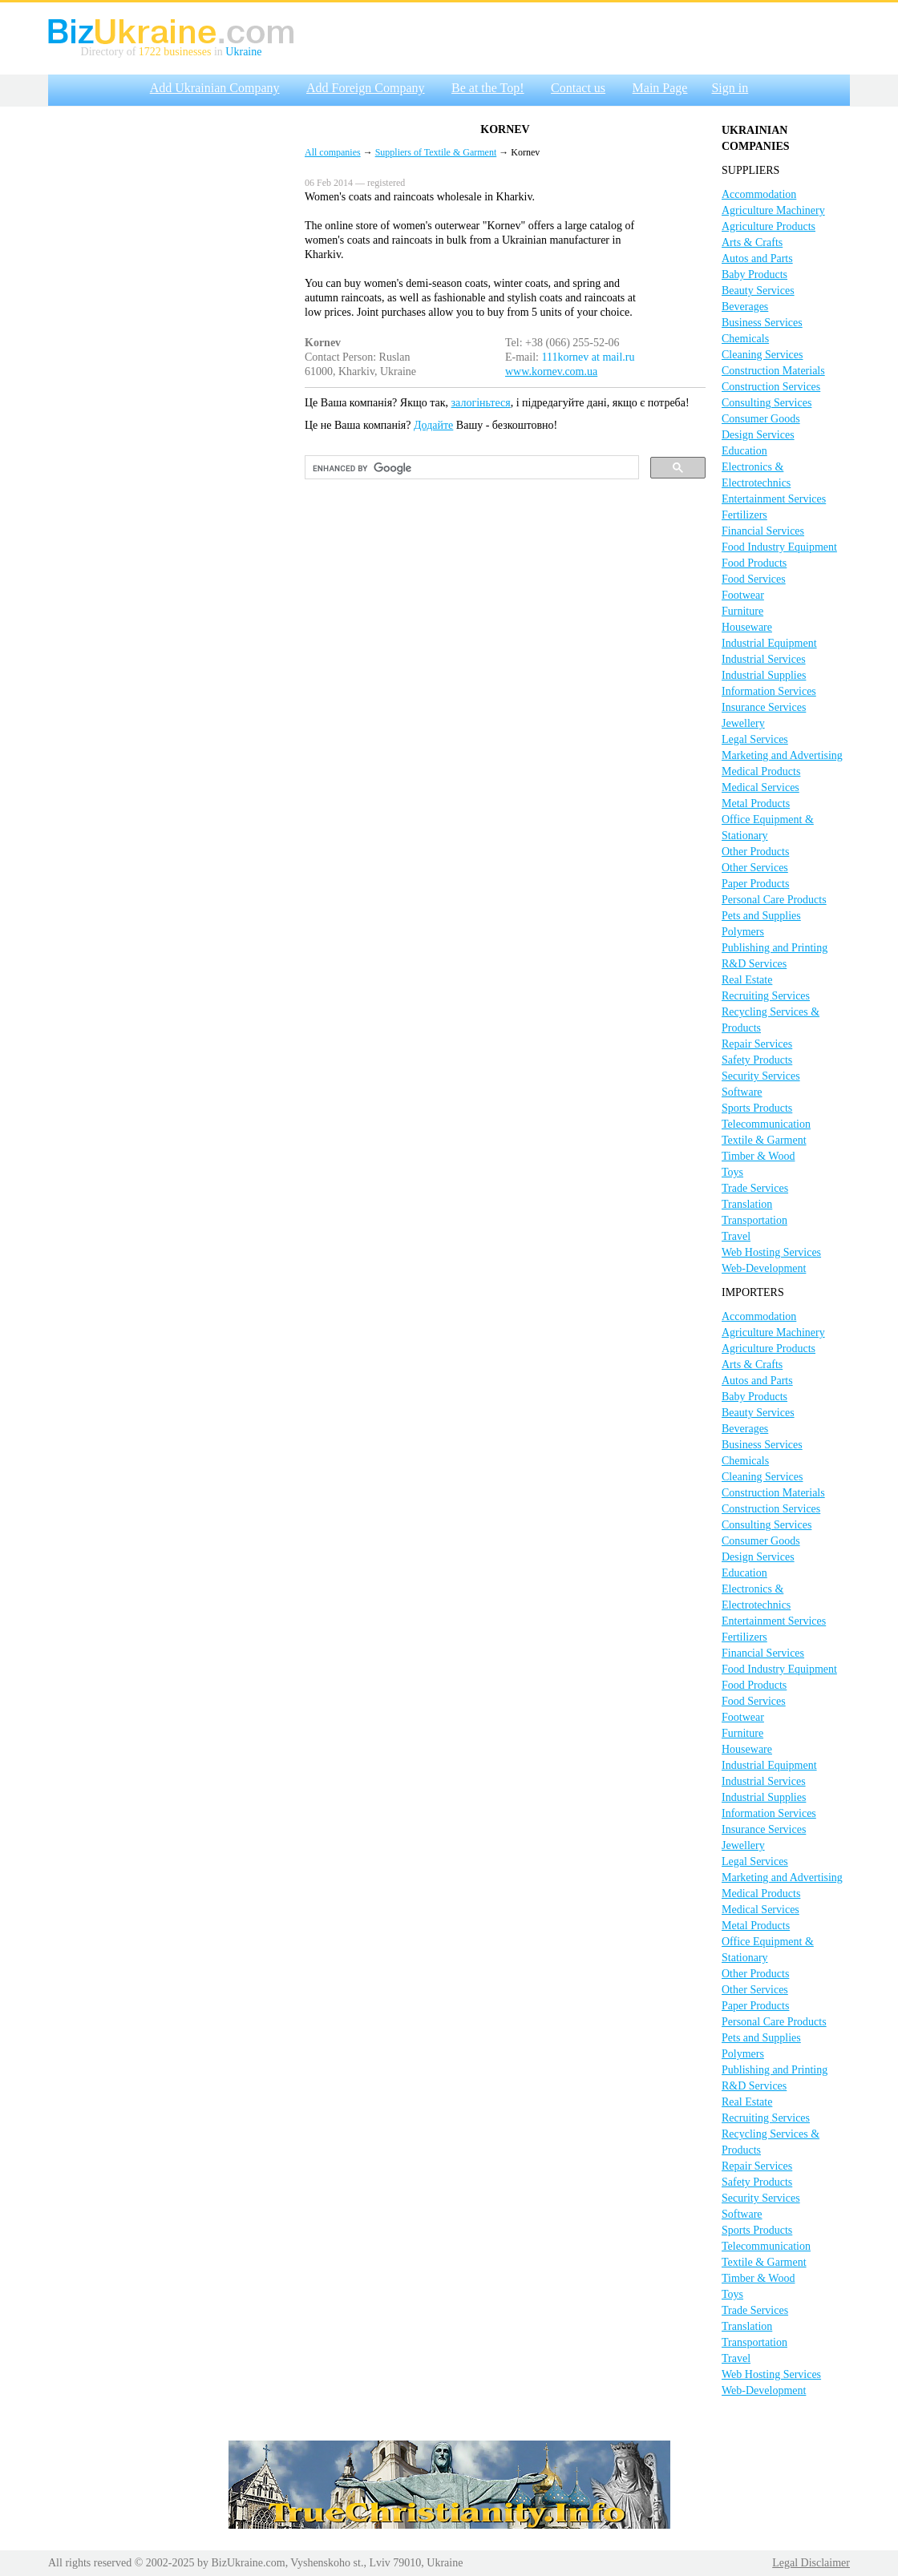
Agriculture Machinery (773, 210)
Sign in (729, 88)
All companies (333, 152)
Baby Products (754, 275)
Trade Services (755, 1188)
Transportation (754, 1220)
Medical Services (760, 787)
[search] (470, 468)
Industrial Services (764, 659)
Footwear (743, 595)
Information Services (769, 691)
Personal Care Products (774, 900)
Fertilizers (744, 515)
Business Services (762, 323)
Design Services (758, 435)
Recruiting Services (766, 996)
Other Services (755, 868)
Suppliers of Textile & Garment (436, 152)
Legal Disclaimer (811, 2563)
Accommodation (759, 194)
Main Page (660, 88)
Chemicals (745, 339)
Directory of (110, 52)
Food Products (754, 563)
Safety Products (757, 1060)
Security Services (761, 1076)
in (218, 52)
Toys (732, 1172)
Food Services (754, 579)
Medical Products (761, 771)
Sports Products (757, 1108)
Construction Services (771, 387)
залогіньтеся (481, 403)
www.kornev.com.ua (551, 371)
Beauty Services (758, 291)
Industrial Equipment (769, 643)
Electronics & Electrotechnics (756, 475)
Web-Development (764, 1268)
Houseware (747, 627)
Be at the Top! (487, 88)
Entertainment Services (774, 499)
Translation (747, 1204)
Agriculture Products (768, 226)
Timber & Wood (758, 1156)
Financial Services (763, 531)
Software (742, 1092)
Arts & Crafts (752, 242)
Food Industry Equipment (779, 547)
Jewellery (743, 723)
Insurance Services (764, 707)
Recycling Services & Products (770, 1020)
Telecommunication (766, 1124)
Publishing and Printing (774, 948)
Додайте (433, 425)
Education (744, 451)
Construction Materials (773, 371)
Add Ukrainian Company (215, 88)
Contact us (578, 88)
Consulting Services (766, 403)
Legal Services (755, 739)
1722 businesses (175, 52)
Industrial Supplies (764, 675)
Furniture (742, 611)
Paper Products (755, 884)
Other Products (755, 852)
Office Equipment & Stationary (768, 828)
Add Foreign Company (365, 88)
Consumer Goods (761, 419)
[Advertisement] (150, 265)
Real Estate (747, 980)
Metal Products (756, 803)
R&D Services (754, 964)
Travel (736, 1236)
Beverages (745, 307)
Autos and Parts (757, 258)
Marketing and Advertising (782, 755)
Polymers (743, 932)
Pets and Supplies (761, 916)
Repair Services (757, 1044)
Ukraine (243, 52)
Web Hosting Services (771, 1252)
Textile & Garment (764, 1140)
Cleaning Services (762, 355)
